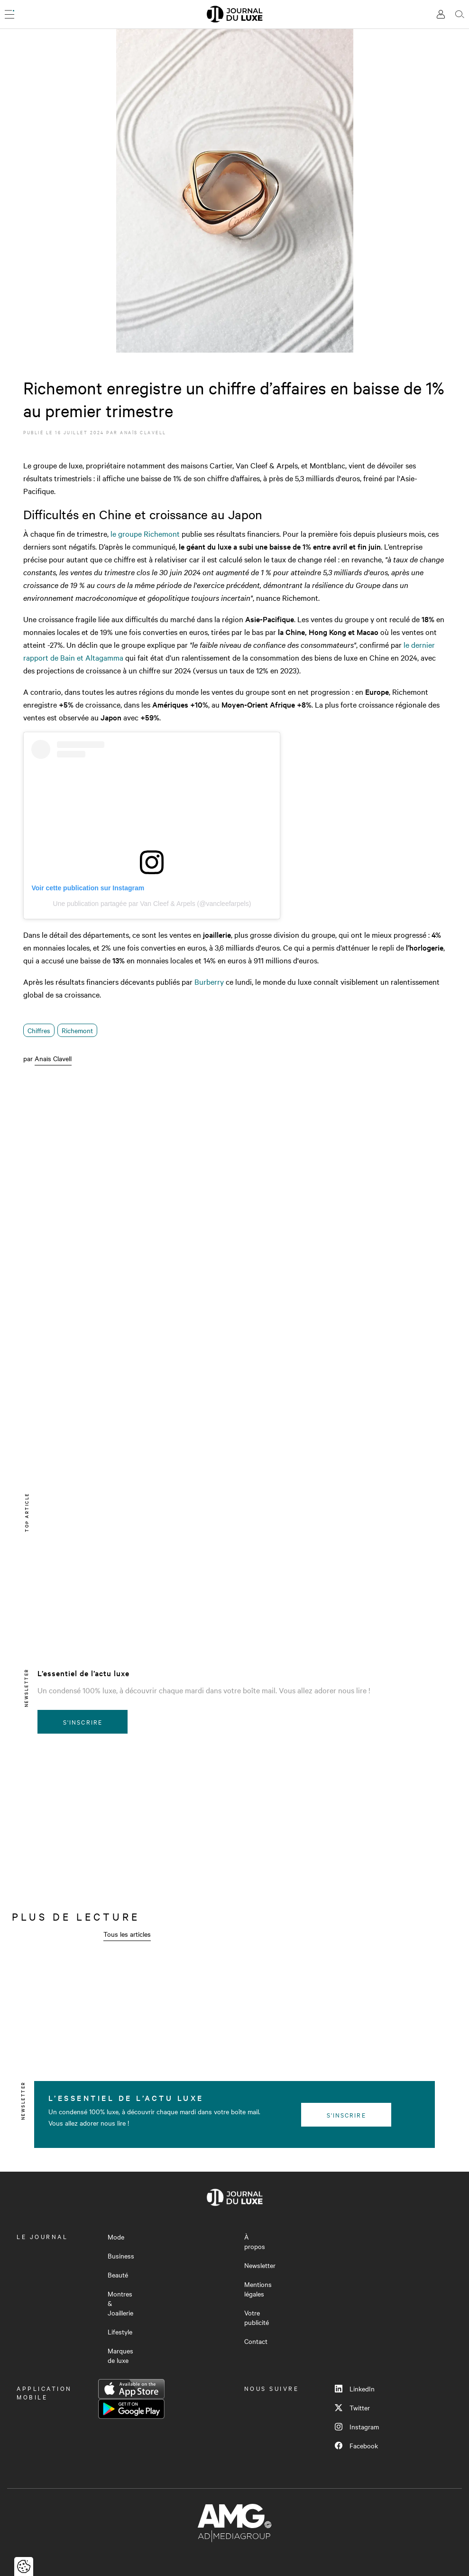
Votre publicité (256, 2317)
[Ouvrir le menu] (9, 14)
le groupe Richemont (145, 533)
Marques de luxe (120, 2355)
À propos (254, 2241)
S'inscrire (82, 1721)
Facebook (356, 2445)
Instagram (357, 2426)
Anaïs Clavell (143, 432)
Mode (116, 2236)
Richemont (77, 1030)
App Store (131, 2389)
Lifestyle (120, 2331)
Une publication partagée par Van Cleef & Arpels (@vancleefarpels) (152, 903)
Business (121, 2255)
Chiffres (39, 1030)
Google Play (131, 2409)
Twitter (352, 2407)
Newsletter (260, 2265)
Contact (255, 2341)
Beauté (118, 2274)
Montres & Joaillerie (120, 2303)
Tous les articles (127, 1934)
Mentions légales (258, 2288)
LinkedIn (355, 2388)
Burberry (209, 981)
